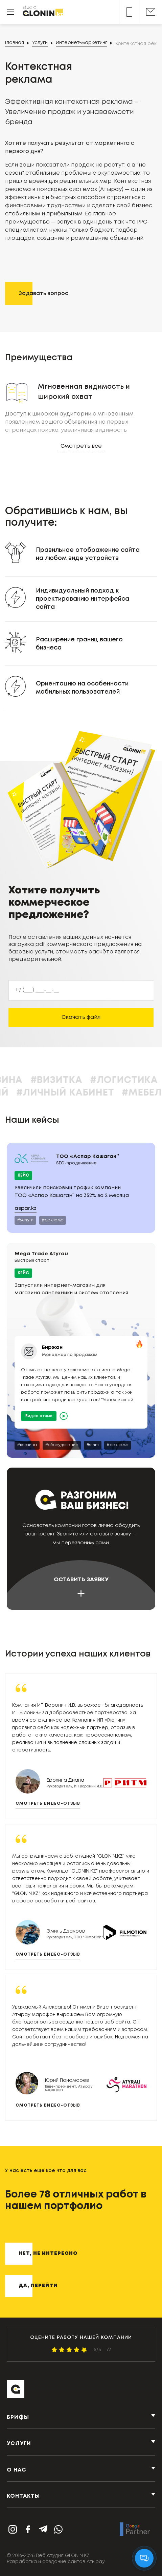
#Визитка (114, 1080)
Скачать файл (81, 1017)
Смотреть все (81, 446)
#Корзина (53, 1080)
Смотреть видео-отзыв (48, 1803)
